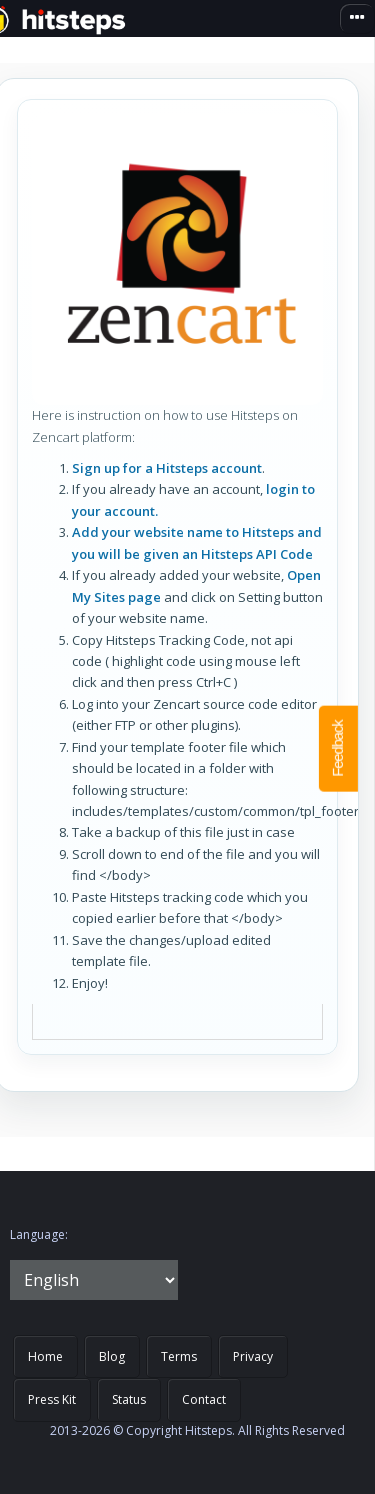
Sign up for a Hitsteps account (167, 468)
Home (45, 1356)
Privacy (253, 1356)
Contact (204, 1399)
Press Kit (52, 1399)
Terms (179, 1356)
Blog (112, 1356)
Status (129, 1399)
